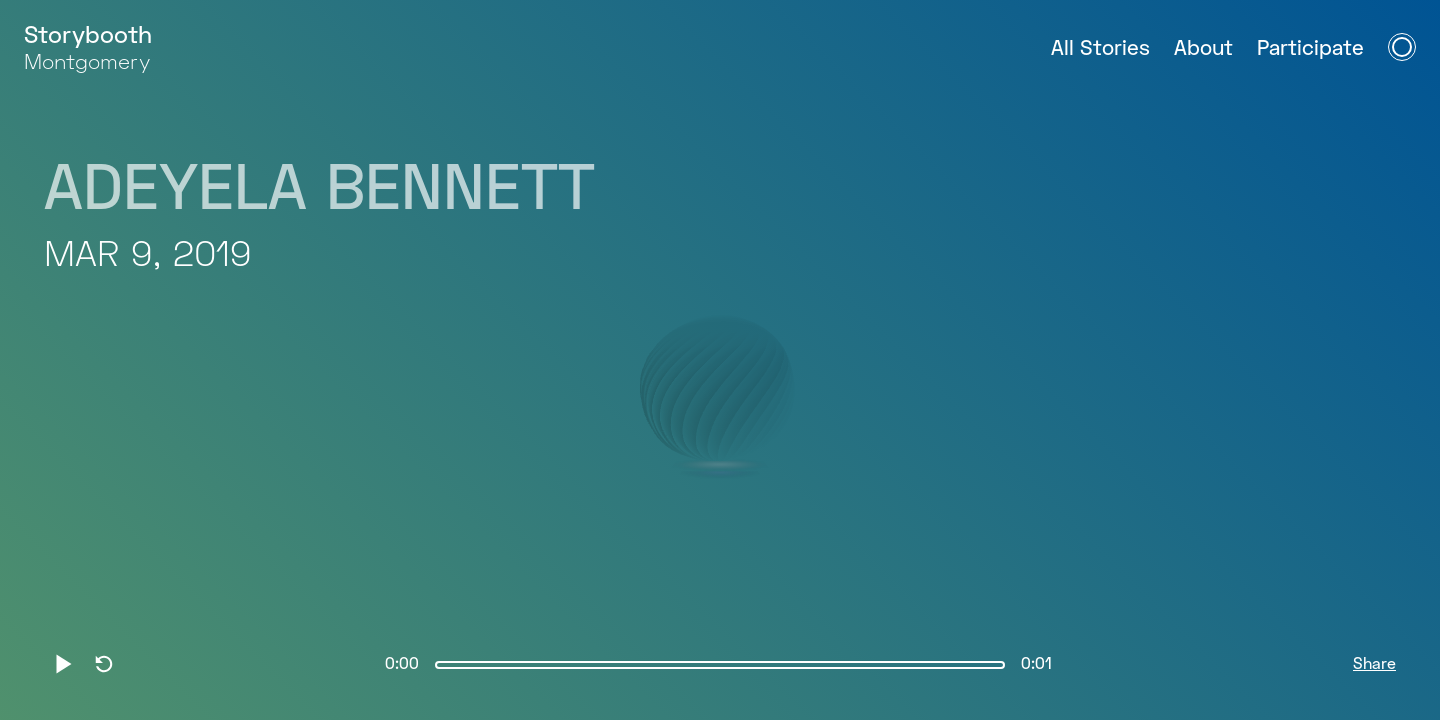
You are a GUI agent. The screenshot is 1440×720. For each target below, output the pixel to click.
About (1203, 49)
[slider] (720, 665)
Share (1374, 665)
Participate (1310, 49)
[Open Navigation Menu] (1402, 47)
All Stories (1100, 49)
